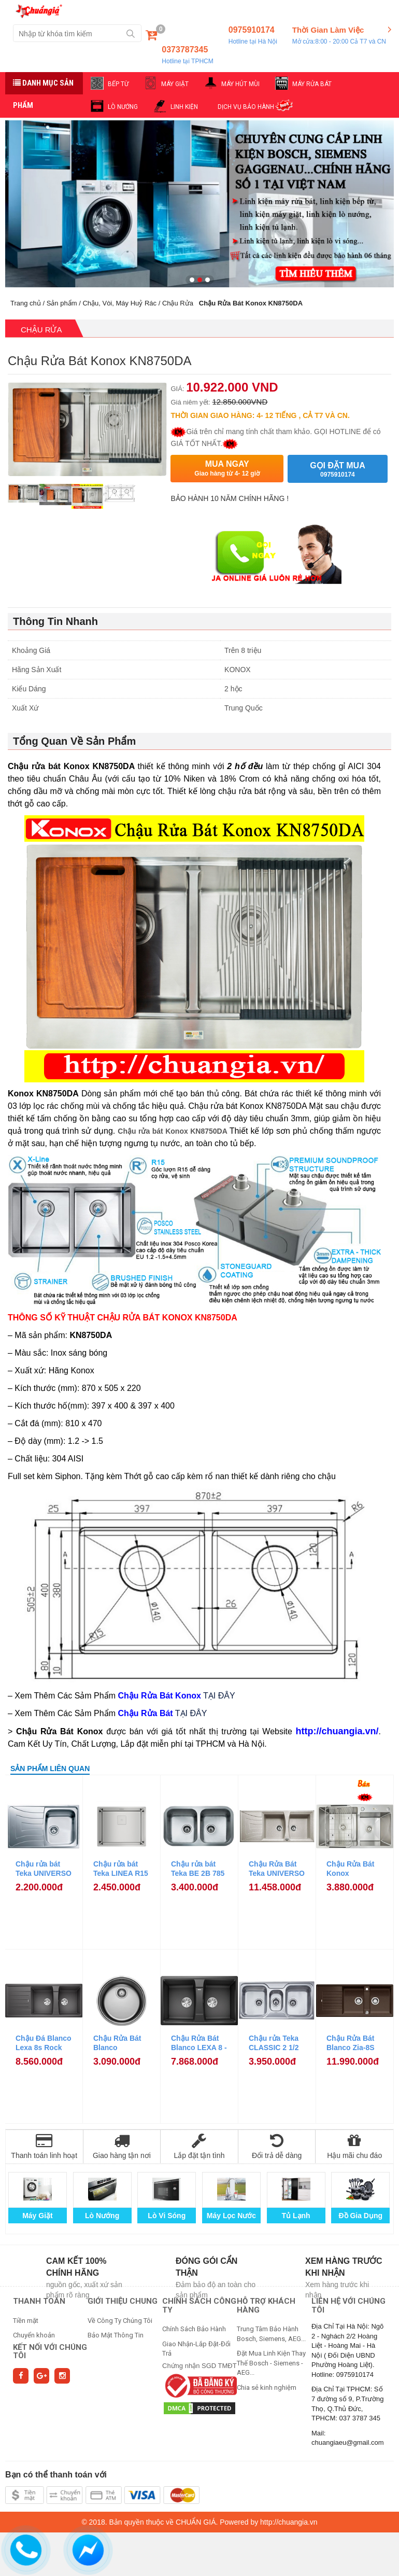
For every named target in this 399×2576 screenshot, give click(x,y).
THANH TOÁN (39, 2301)
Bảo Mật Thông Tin (116, 2335)
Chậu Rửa (177, 303)
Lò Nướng (102, 2215)
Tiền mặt (25, 2320)
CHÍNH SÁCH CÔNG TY (199, 2305)
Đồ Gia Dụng (360, 2215)
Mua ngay (226, 468)
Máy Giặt (37, 2215)
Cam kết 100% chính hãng (76, 2267)
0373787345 (187, 55)
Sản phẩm (62, 303)
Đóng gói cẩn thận (206, 2267)
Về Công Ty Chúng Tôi (120, 2320)
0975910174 (253, 35)
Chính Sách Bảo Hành (194, 2329)
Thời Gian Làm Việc (339, 35)
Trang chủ (25, 303)
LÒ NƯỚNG (123, 106)
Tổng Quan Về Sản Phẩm (74, 741)
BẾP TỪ (118, 84)
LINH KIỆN (184, 106)
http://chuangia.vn (289, 2522)
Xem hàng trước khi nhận (343, 2267)
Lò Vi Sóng (167, 2215)
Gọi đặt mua (337, 469)
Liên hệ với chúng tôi (348, 2305)
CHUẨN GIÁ (196, 2522)
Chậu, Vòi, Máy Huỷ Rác (119, 303)
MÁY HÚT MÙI (240, 84)
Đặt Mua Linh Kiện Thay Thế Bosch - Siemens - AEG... (271, 2362)
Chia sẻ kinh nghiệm (266, 2387)
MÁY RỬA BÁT (312, 84)
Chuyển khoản (34, 2335)
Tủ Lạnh (296, 2215)
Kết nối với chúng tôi (50, 2352)
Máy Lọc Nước (231, 2215)
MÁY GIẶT (175, 84)
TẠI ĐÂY (219, 1695)
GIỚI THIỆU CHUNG (123, 2301)
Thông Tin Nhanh (55, 621)
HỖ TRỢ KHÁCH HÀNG (266, 2305)
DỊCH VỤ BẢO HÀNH (246, 106)
